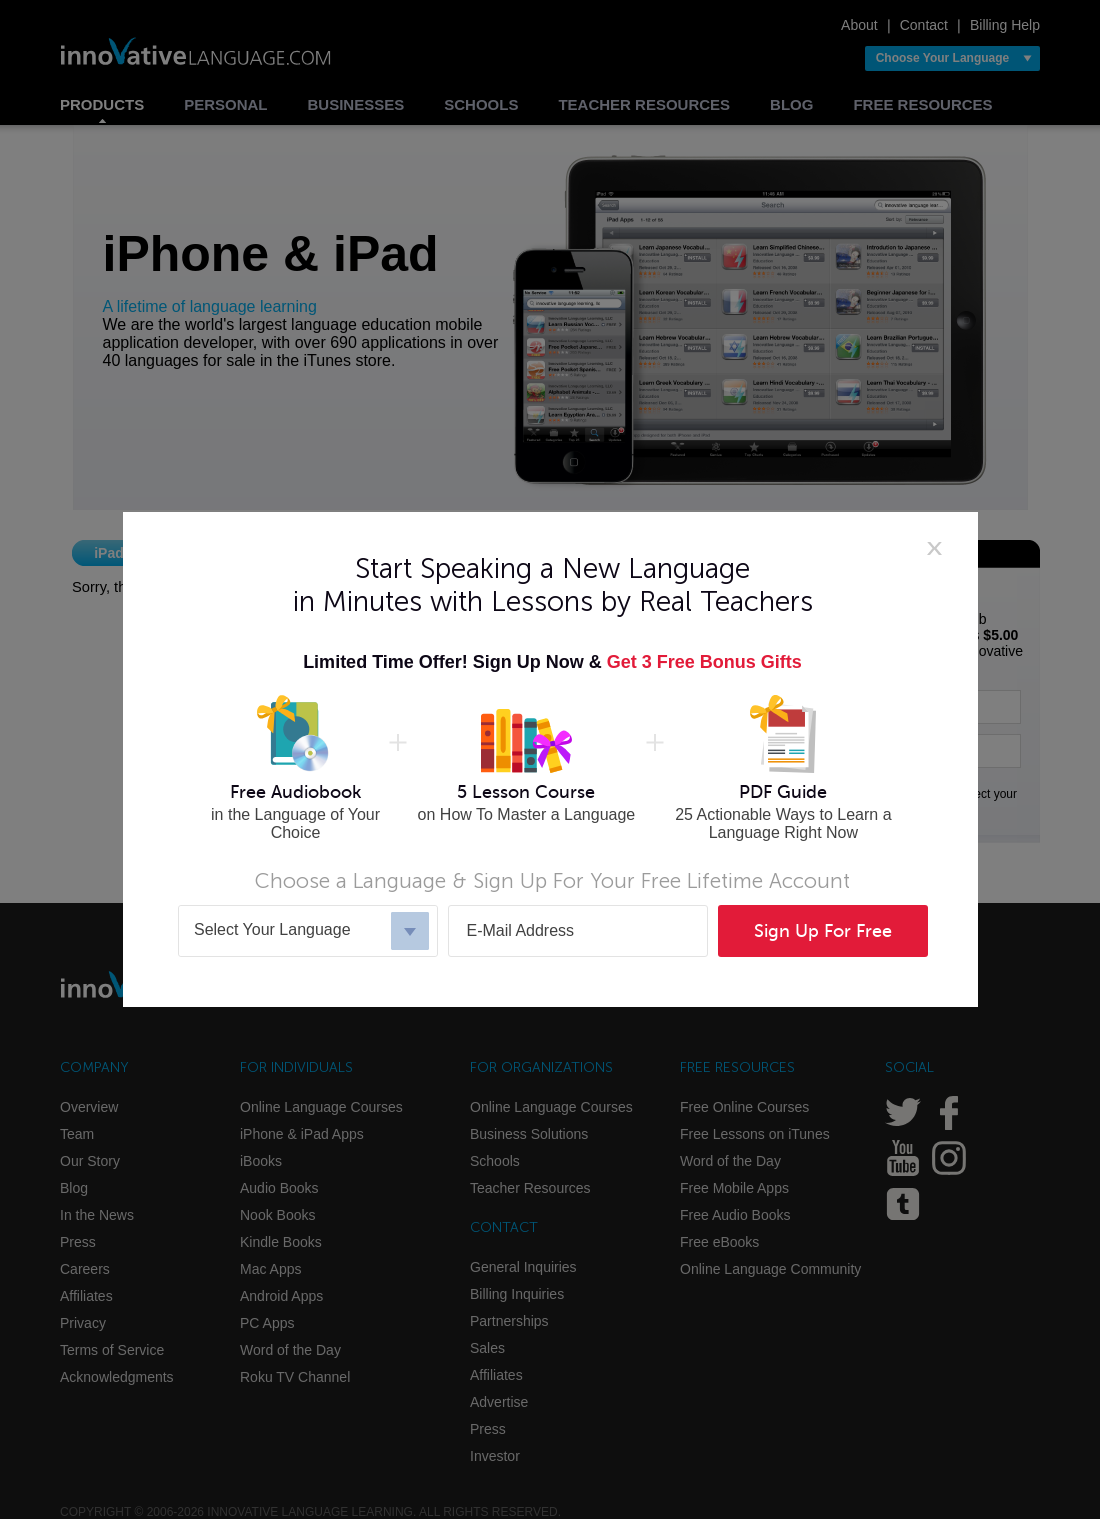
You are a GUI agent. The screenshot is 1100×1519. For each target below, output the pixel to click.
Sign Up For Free (823, 931)
